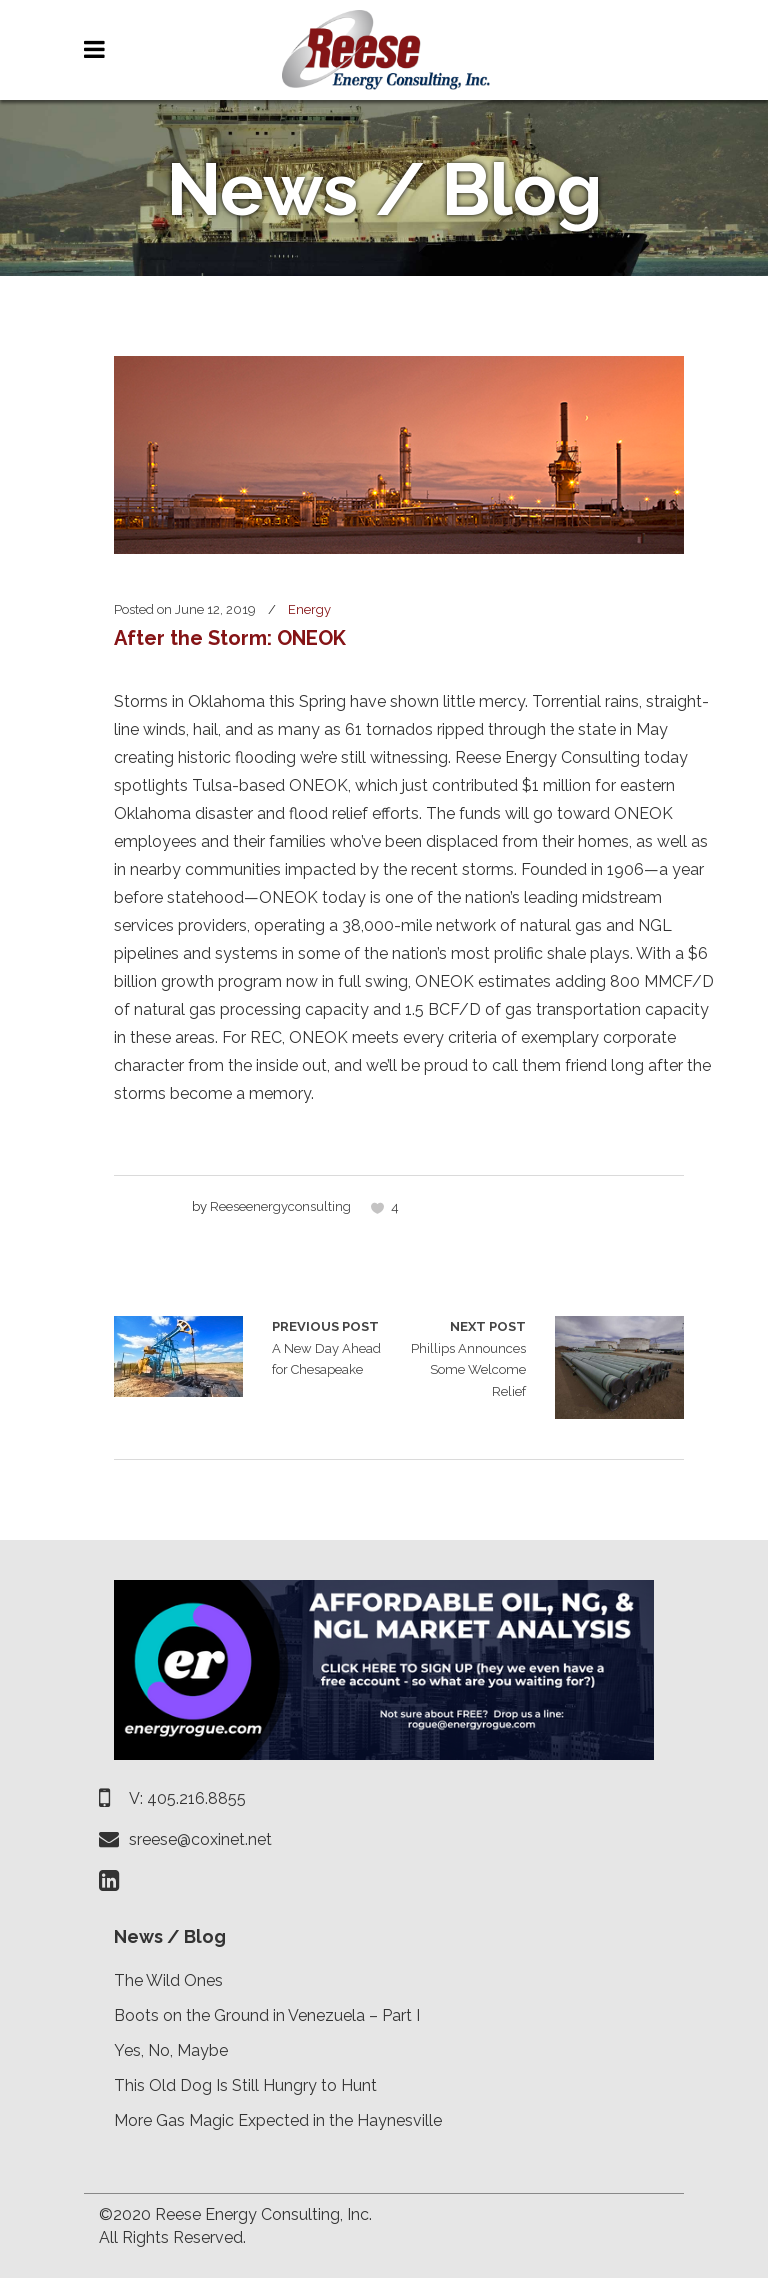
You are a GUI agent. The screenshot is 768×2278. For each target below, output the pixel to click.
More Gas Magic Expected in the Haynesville (278, 2120)
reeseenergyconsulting (280, 1206)
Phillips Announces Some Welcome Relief (462, 1357)
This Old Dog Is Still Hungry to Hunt (245, 2085)
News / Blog (170, 1936)
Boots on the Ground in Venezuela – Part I (267, 2015)
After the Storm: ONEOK (230, 638)
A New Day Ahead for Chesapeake (178, 1356)
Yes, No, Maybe (171, 2050)
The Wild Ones (168, 1980)
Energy (309, 609)
